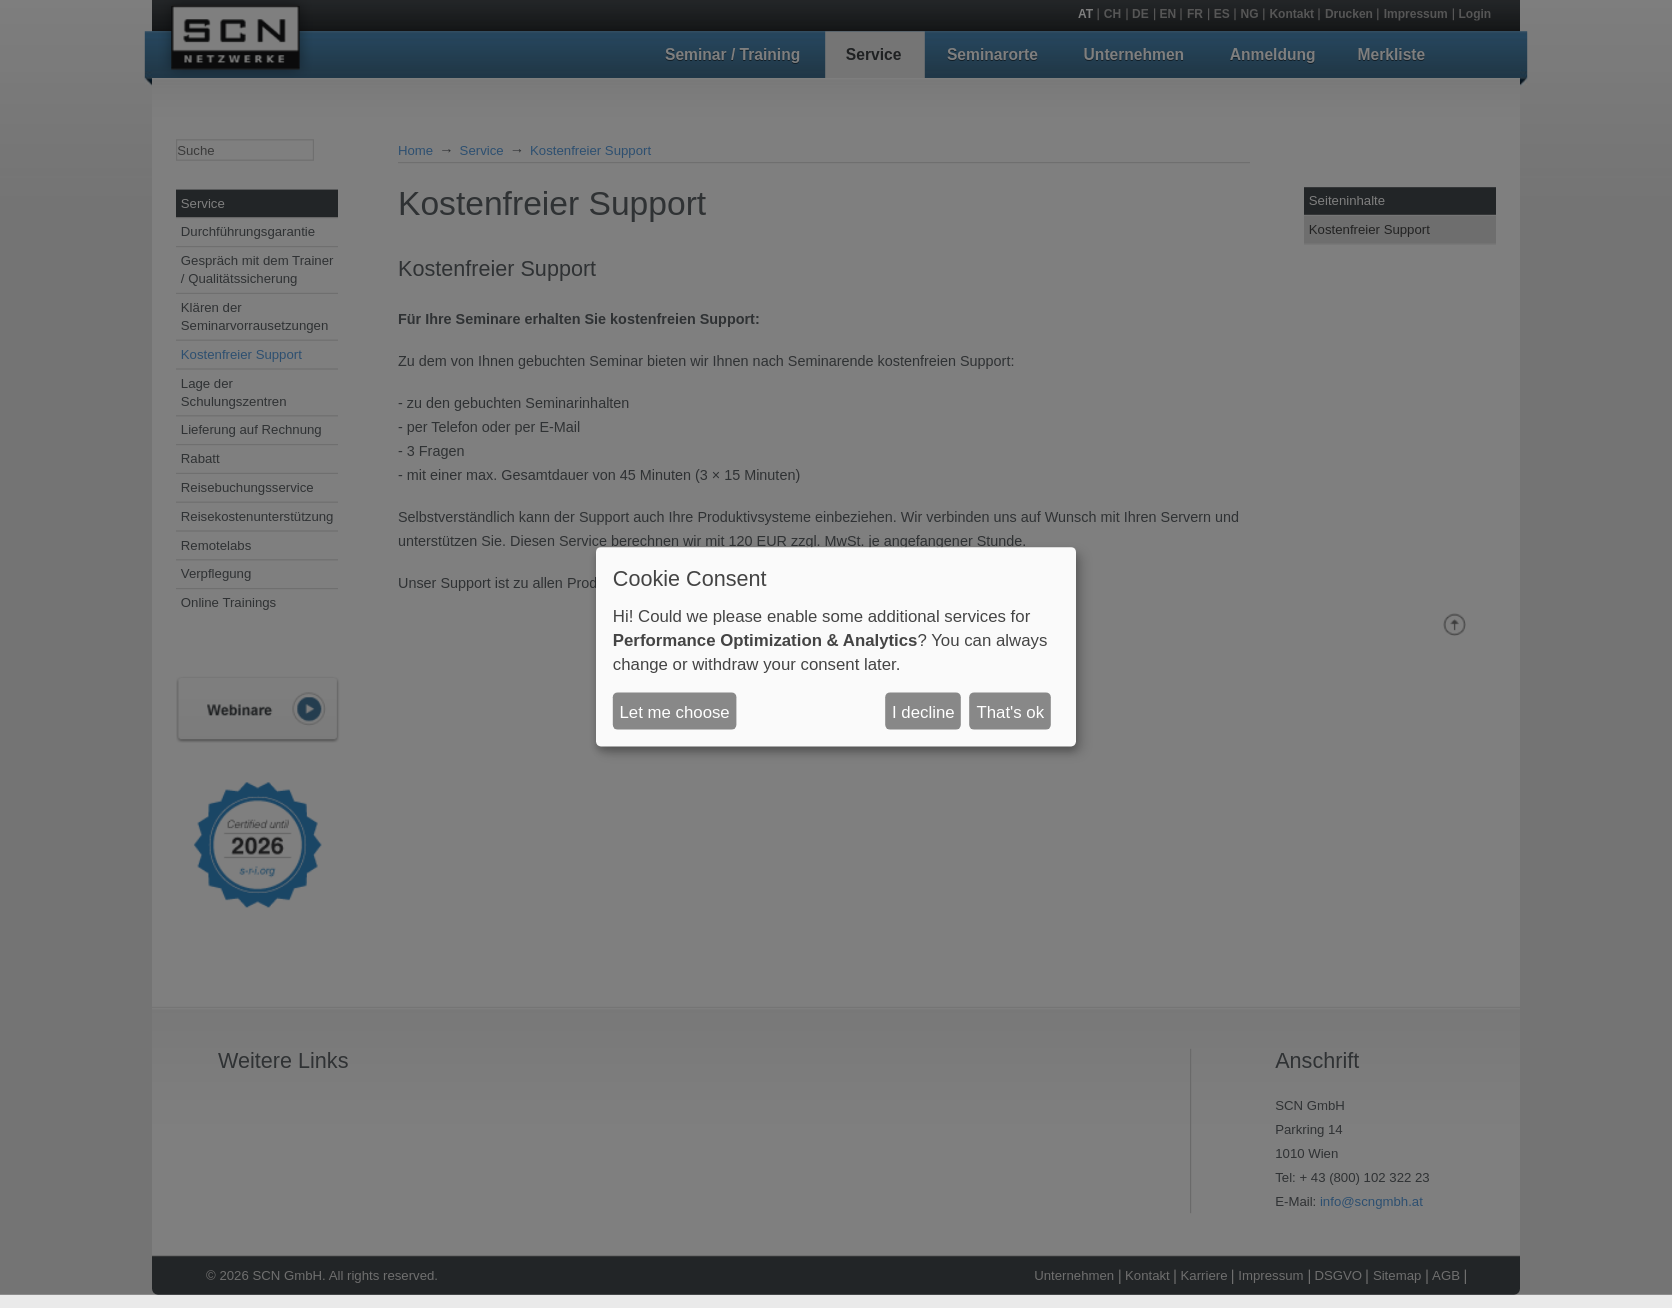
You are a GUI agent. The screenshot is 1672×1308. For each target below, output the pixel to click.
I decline (923, 711)
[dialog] (836, 647)
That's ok (1010, 711)
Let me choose (675, 711)
